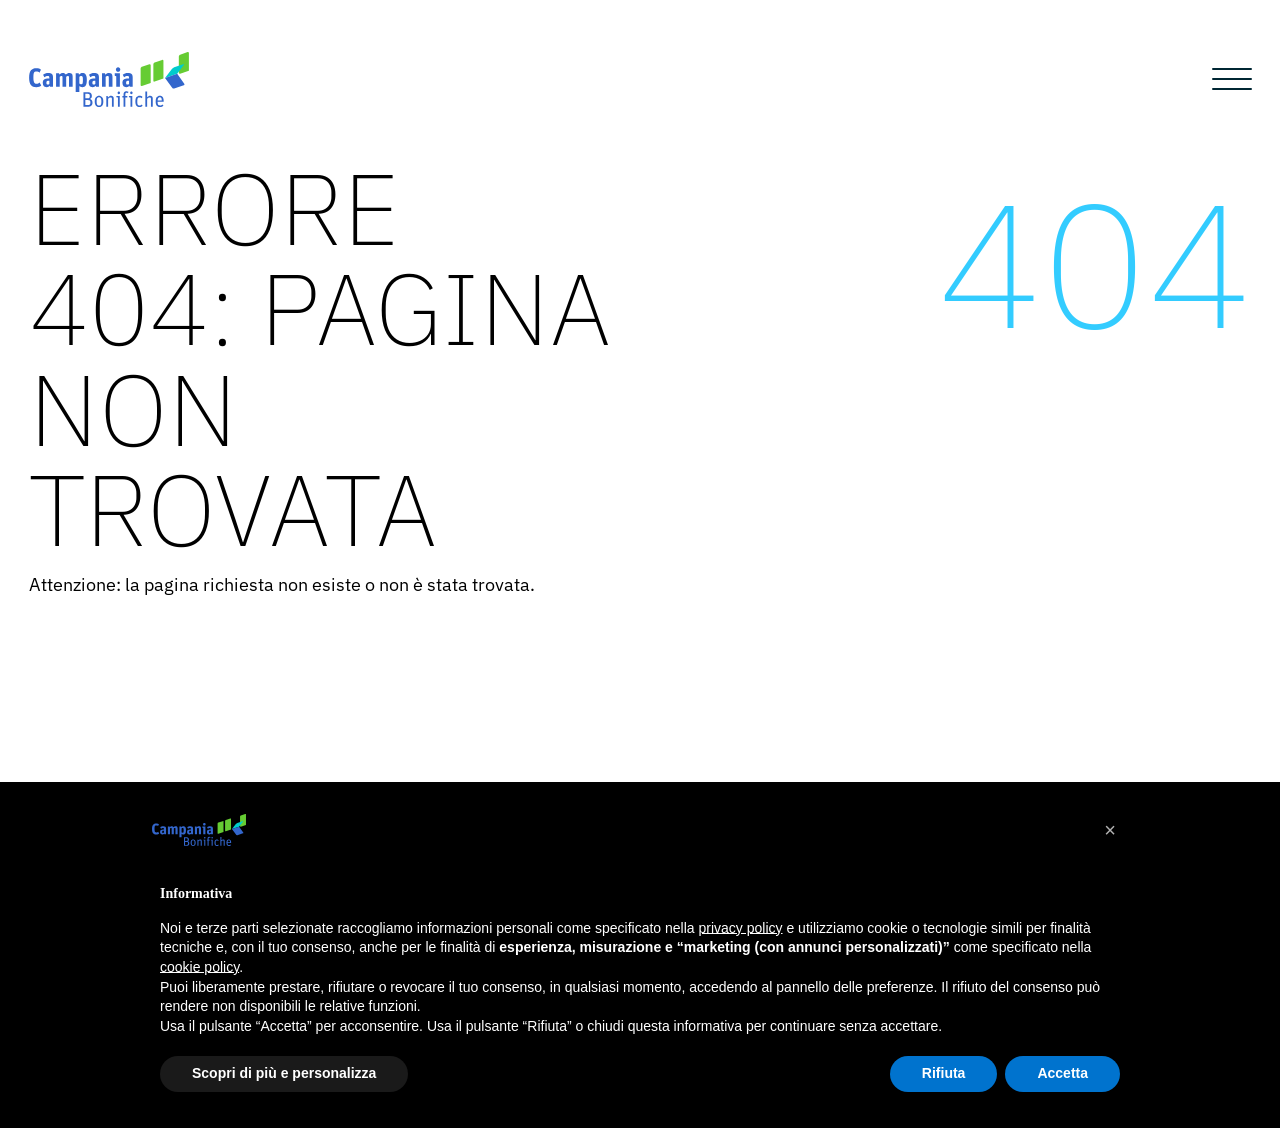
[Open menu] (1232, 80)
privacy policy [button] (741, 928)
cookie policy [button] (199, 967)
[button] (1110, 830)
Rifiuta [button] (944, 1073)
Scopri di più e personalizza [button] (284, 1073)
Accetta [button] (1062, 1073)
